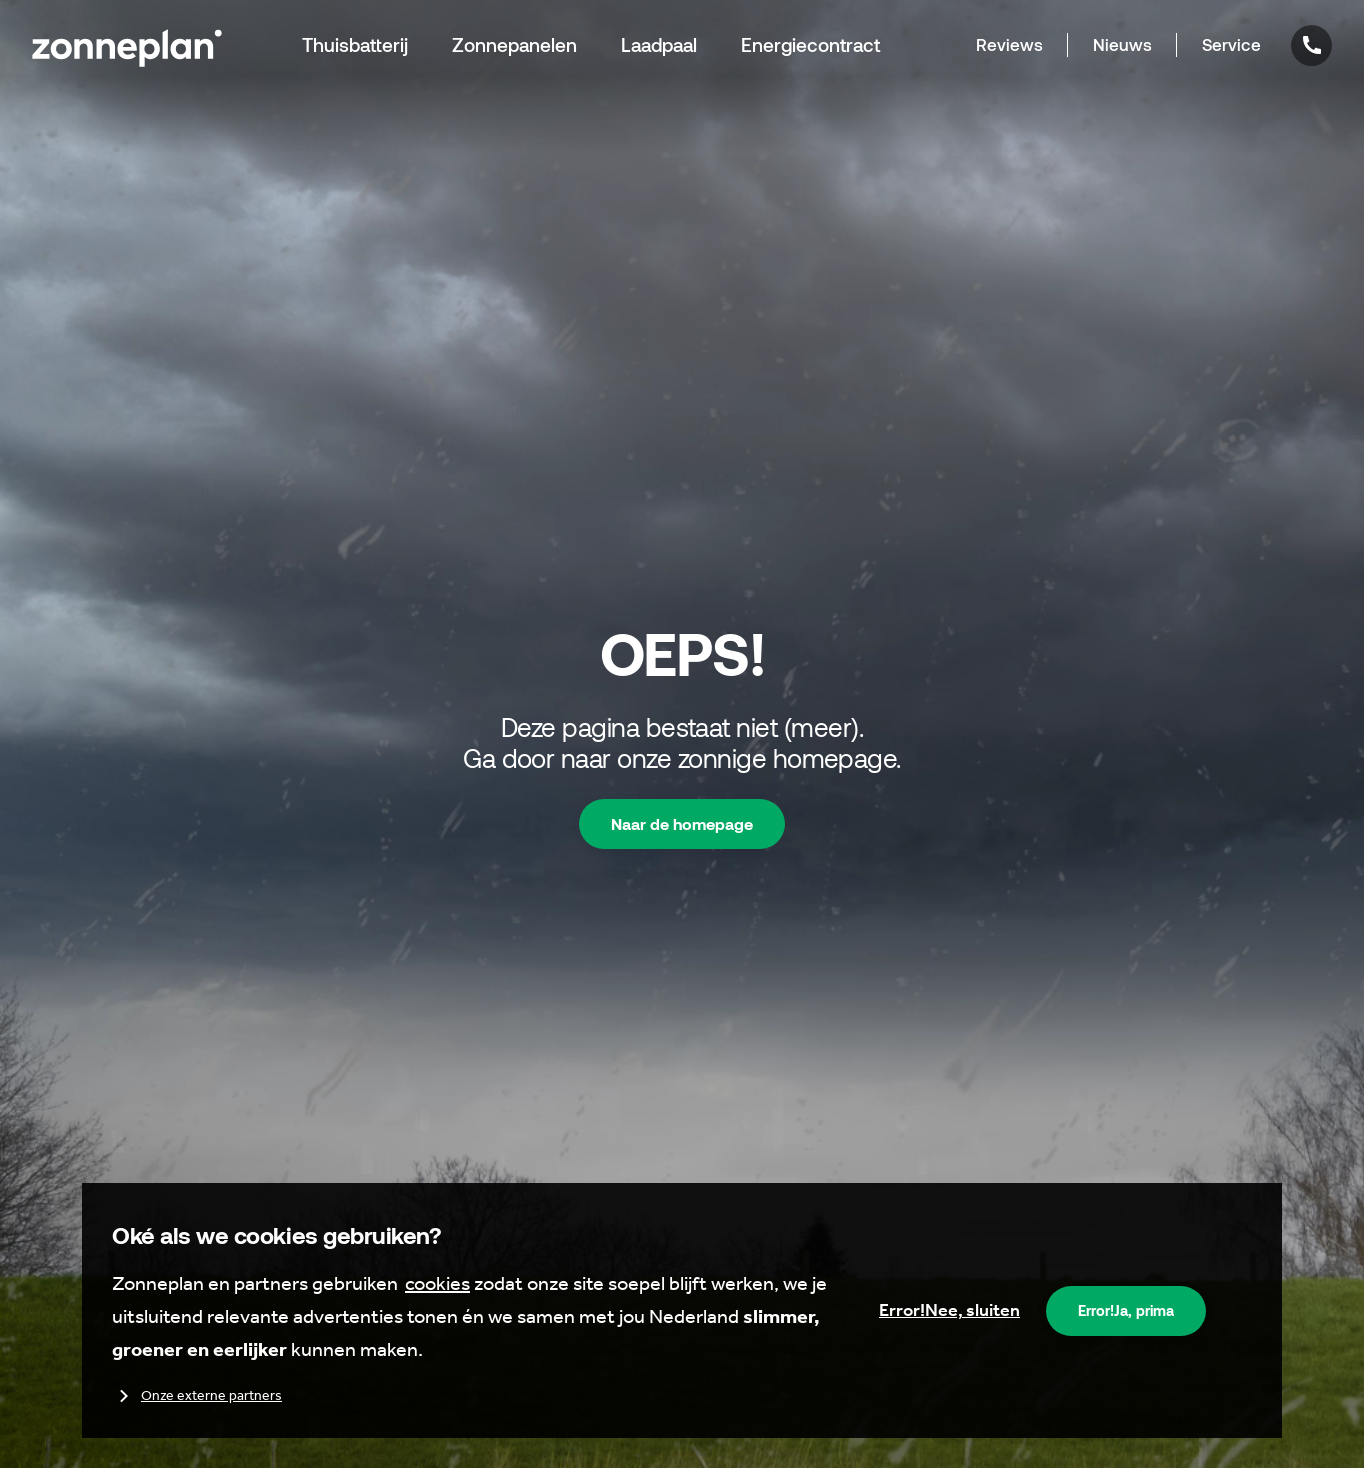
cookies (437, 1283)
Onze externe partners (197, 1396)
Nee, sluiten (949, 1310)
